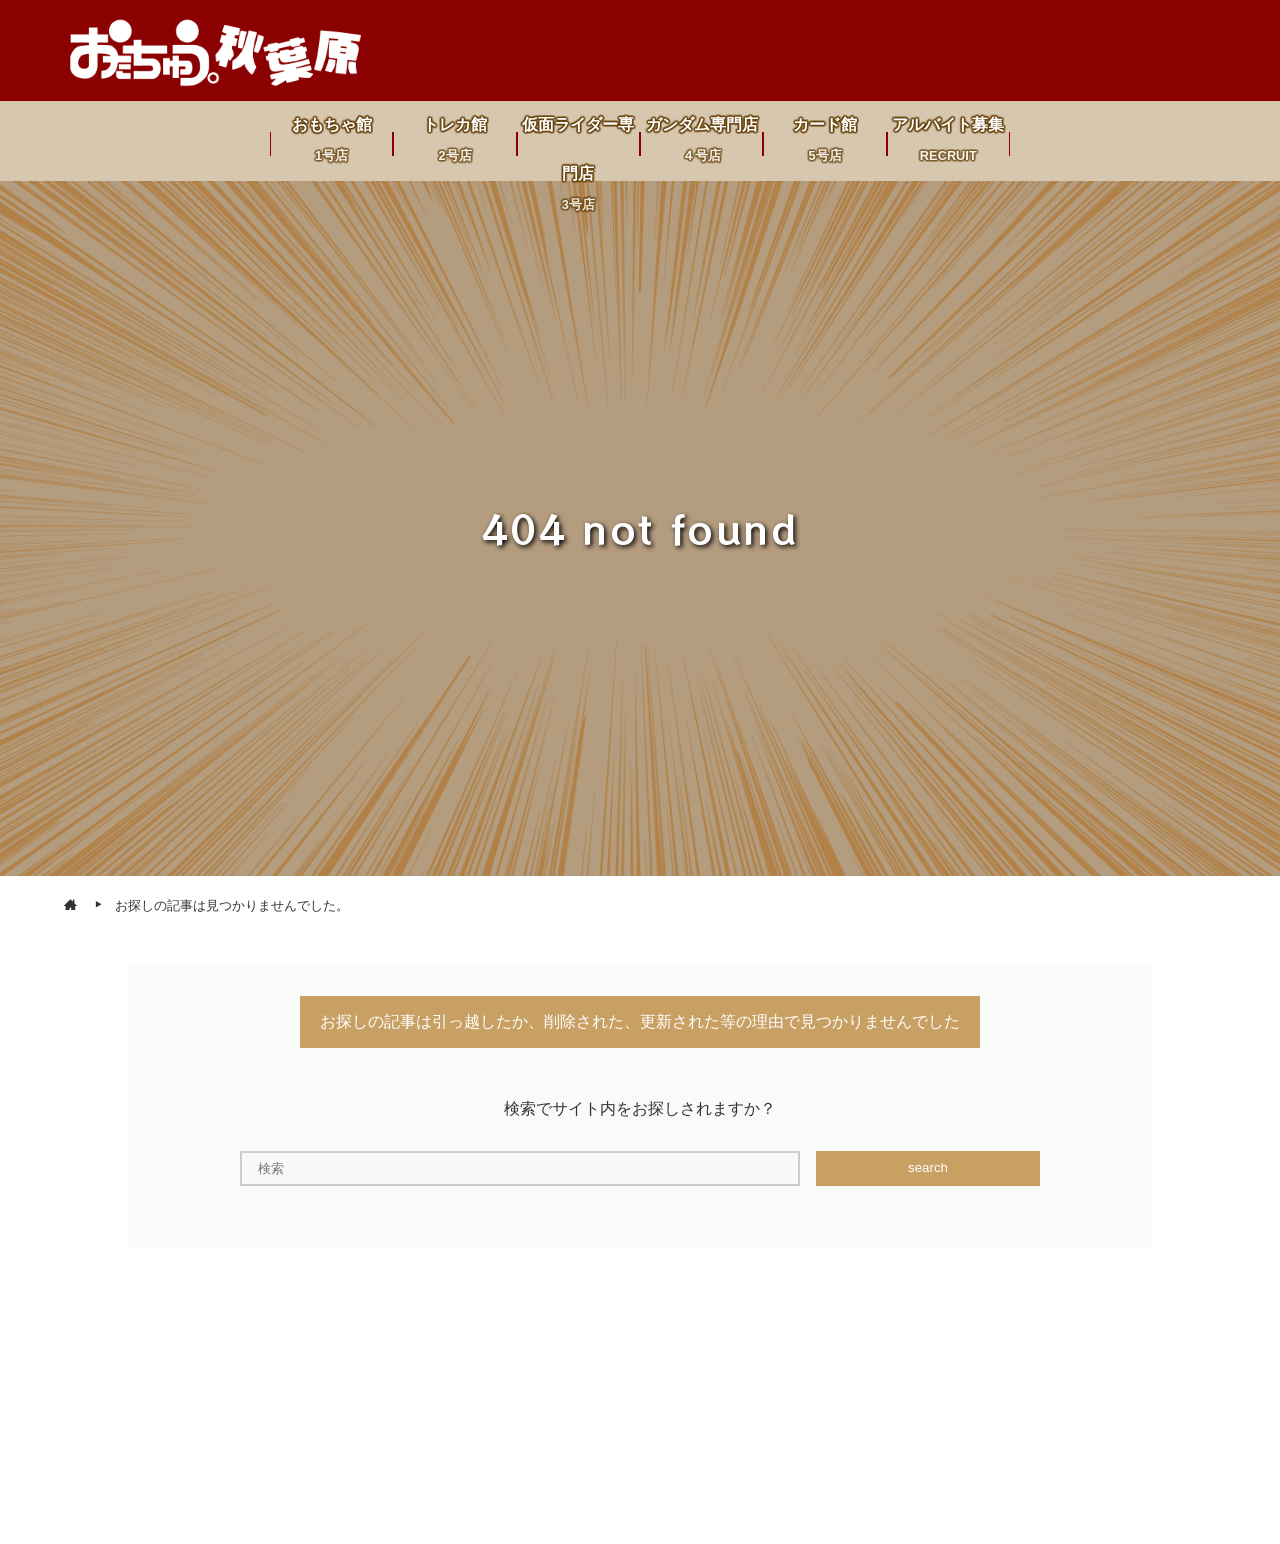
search (928, 1167)
